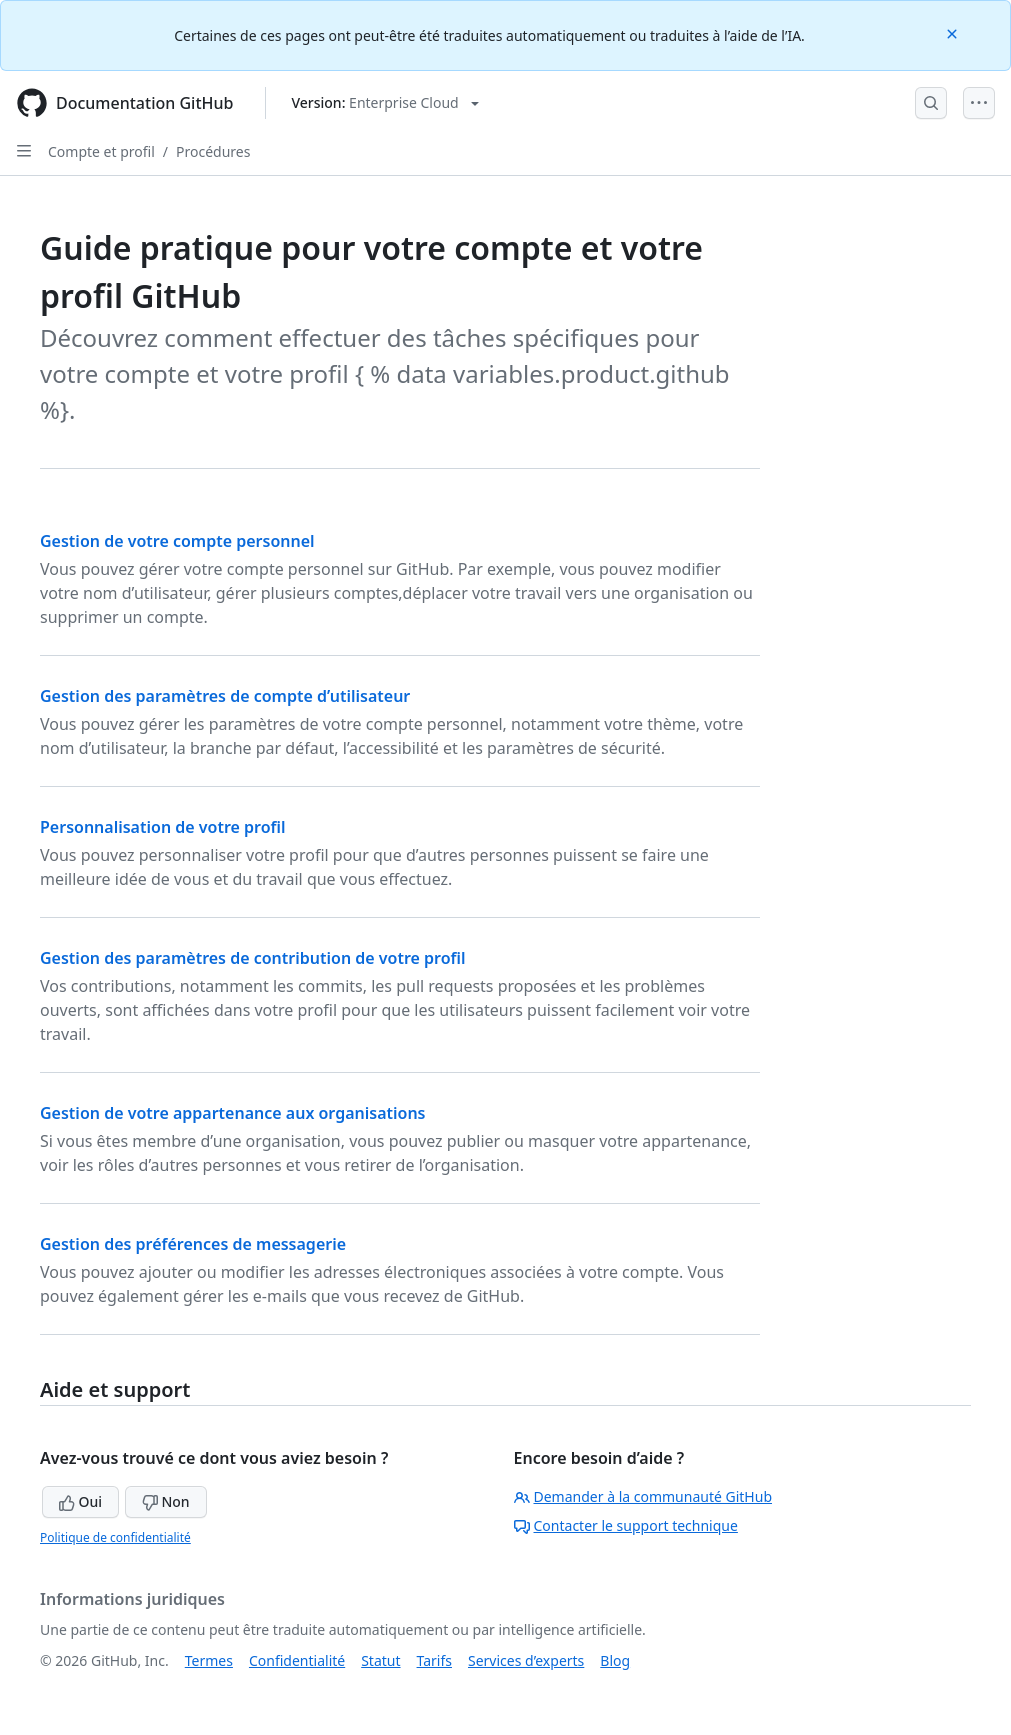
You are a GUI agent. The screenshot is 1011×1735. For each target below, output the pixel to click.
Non (166, 1501)
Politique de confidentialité (115, 1537)
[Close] (954, 32)
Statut (380, 1660)
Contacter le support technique (626, 1525)
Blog (615, 1660)
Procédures (213, 151)
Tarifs (434, 1660)
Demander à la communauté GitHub (643, 1496)
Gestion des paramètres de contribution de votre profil (253, 958)
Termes (209, 1660)
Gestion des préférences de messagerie (193, 1244)
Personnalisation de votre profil (163, 827)
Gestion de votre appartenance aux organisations (233, 1113)
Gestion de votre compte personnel (177, 541)
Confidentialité (297, 1660)
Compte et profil (101, 151)
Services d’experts (526, 1660)
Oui (80, 1501)
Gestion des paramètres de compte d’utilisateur (225, 696)
